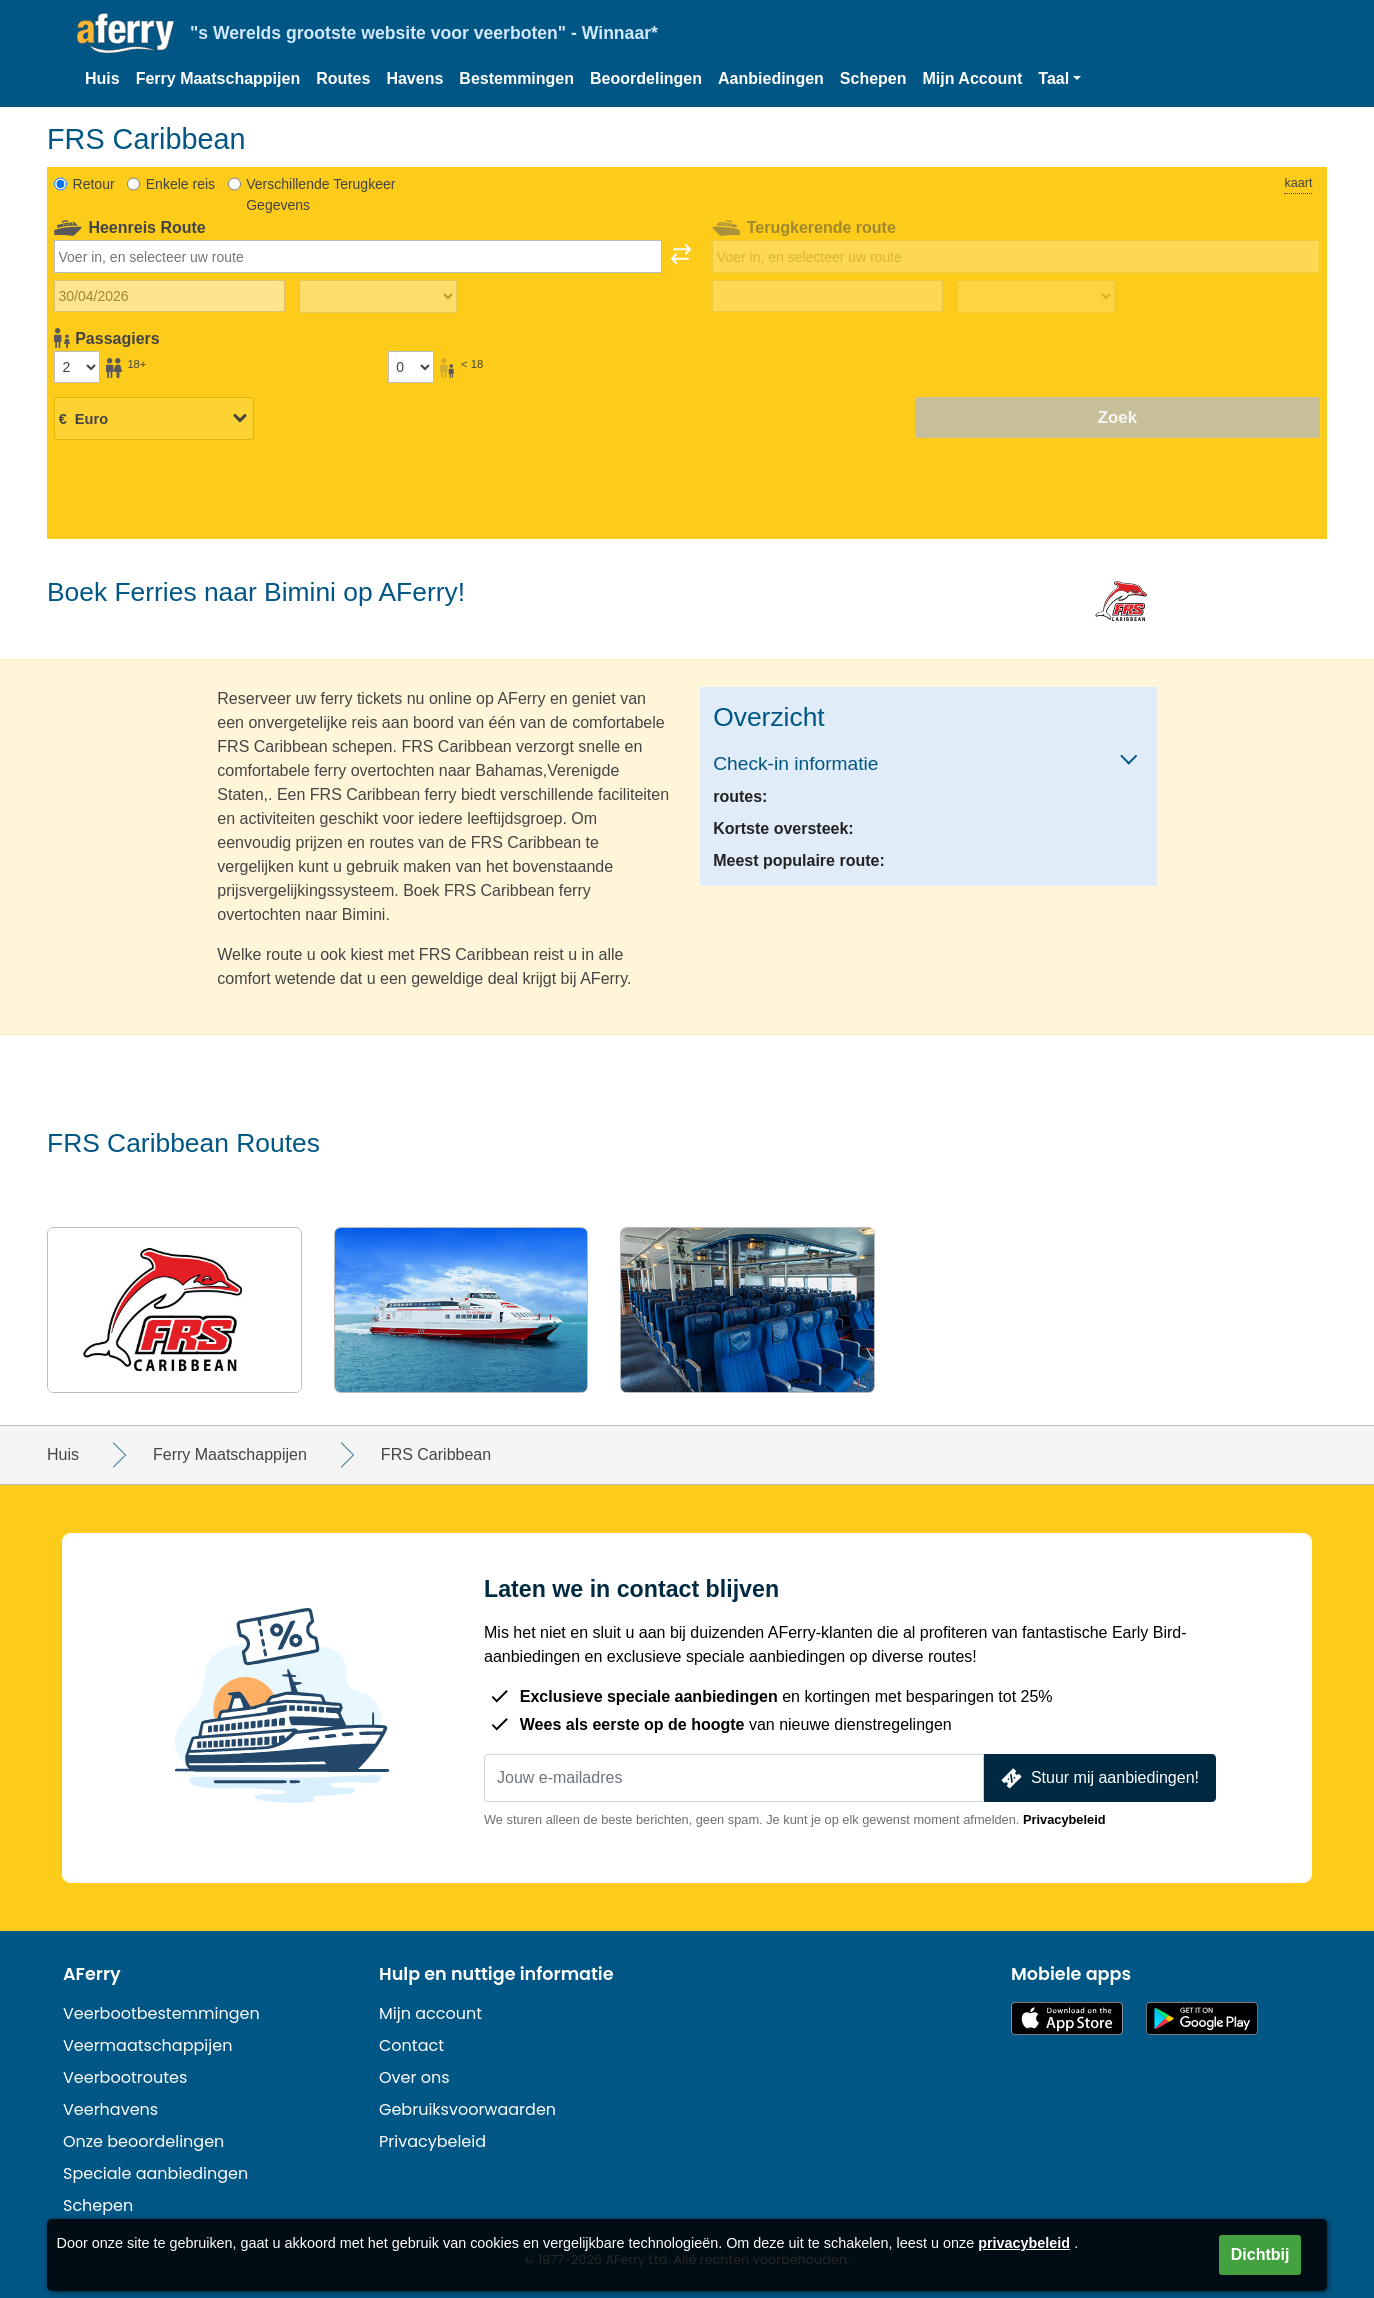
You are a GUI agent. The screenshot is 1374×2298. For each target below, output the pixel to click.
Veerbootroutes (125, 2077)
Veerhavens (110, 2109)
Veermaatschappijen (147, 2045)
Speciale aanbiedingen (155, 2173)
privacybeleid (1024, 2243)
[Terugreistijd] (1036, 297)
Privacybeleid (1064, 1819)
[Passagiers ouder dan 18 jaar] (77, 367)
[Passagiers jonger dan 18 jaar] (411, 367)
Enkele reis (180, 184)
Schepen (873, 78)
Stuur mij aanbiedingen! (1098, 1778)
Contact (411, 2045)
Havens (414, 78)
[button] (1059, 79)
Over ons (414, 2077)
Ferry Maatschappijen (218, 78)
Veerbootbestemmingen (161, 2013)
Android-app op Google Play (1202, 2018)
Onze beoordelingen (143, 2141)
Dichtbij (1260, 2254)
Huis (102, 78)
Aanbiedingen (771, 78)
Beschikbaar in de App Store (1067, 2018)
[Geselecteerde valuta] (154, 419)
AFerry (92, 1974)
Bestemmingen (516, 78)
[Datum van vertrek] (169, 296)
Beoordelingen (646, 78)
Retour (94, 184)
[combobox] (358, 256)
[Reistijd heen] (378, 297)
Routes (343, 78)
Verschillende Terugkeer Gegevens (320, 194)
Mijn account (430, 2013)
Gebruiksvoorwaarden (467, 2109)
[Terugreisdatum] (827, 296)
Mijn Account (973, 78)
